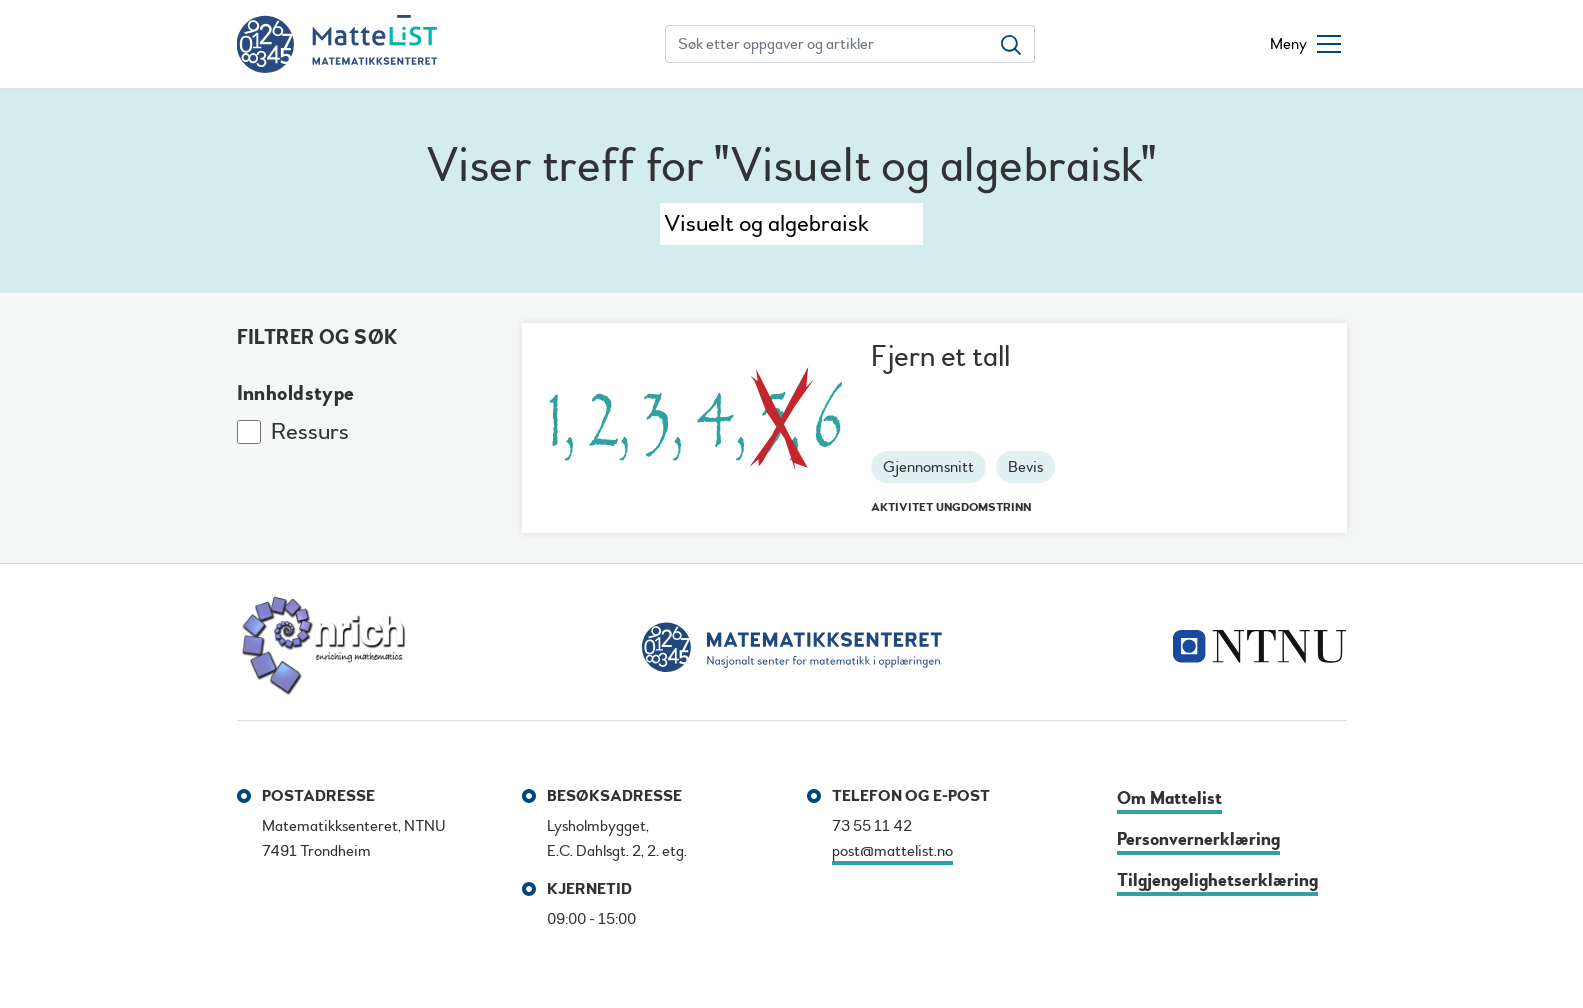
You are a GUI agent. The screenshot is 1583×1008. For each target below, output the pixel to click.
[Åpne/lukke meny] (1305, 44)
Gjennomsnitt (928, 467)
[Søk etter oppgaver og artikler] (827, 44)
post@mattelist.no (892, 851)
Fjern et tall (940, 356)
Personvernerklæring (1198, 839)
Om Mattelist (1169, 798)
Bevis (1025, 467)
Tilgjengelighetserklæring (1217, 880)
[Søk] (791, 224)
